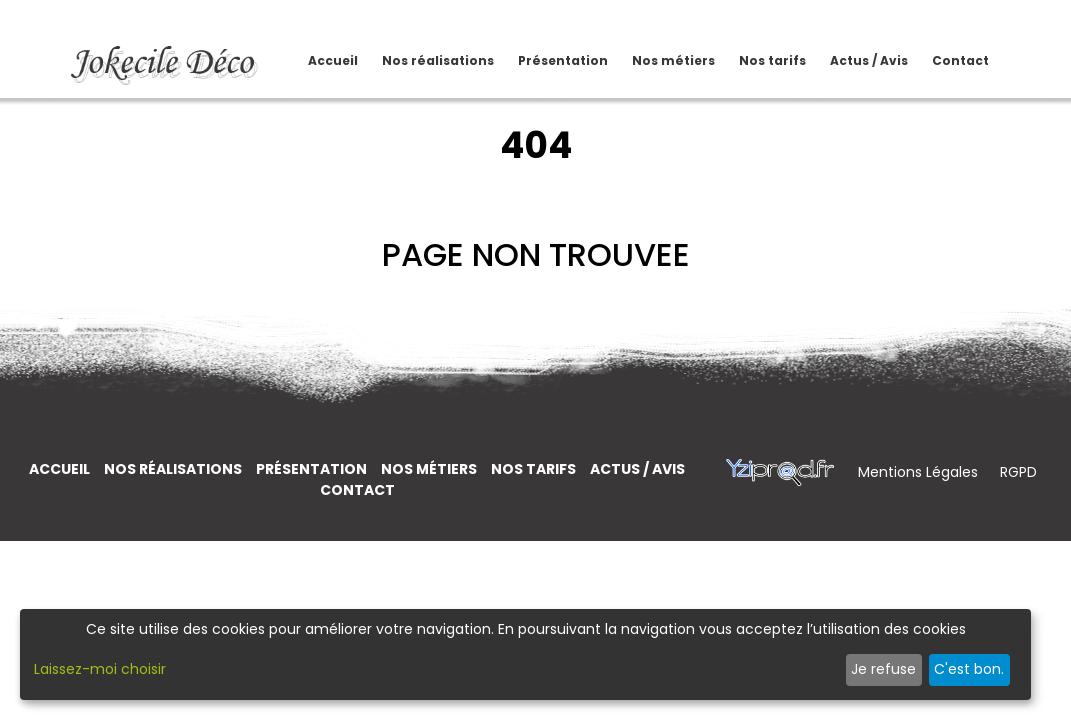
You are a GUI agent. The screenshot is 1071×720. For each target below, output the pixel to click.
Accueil (334, 51)
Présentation (564, 51)
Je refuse (883, 669)
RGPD (1018, 472)
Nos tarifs (758, 60)
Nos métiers (660, 60)
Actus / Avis (853, 60)
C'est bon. (969, 669)
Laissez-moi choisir (100, 669)
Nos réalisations (424, 60)
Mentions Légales (920, 472)
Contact (960, 51)
